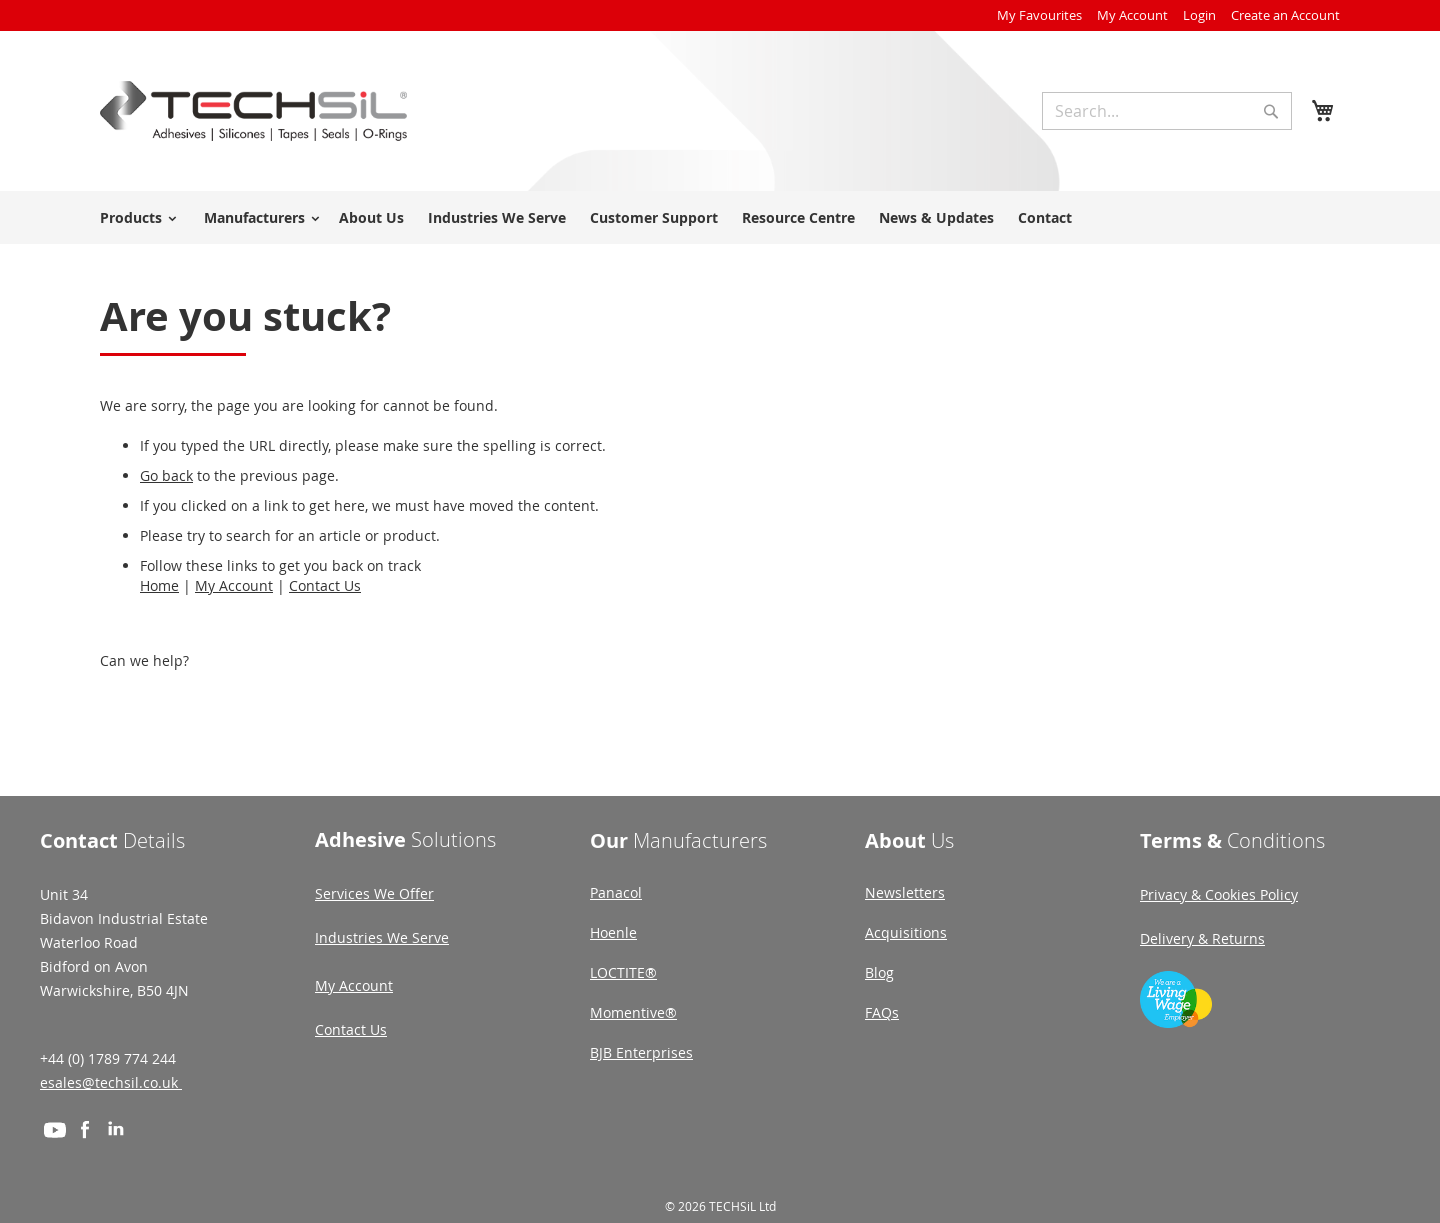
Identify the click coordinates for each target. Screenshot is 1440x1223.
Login (1199, 15)
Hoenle (613, 932)
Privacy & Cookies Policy (1219, 894)
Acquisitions (906, 932)
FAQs (882, 1012)
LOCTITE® (623, 972)
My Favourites (1039, 15)
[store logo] (253, 111)
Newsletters (905, 892)
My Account (1132, 15)
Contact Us (325, 585)
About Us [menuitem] (371, 217)
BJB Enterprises (641, 1052)
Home (159, 585)
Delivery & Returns (1202, 938)
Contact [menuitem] (1045, 217)
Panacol (616, 892)
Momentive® (633, 1012)
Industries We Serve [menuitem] (497, 217)
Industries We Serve (382, 937)
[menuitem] (135, 217)
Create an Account (1285, 15)
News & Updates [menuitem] (936, 217)
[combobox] (1167, 111)
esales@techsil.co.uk (111, 1082)
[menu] (720, 217)
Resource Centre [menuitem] (798, 217)
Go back (166, 475)
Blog (879, 972)
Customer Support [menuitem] (654, 217)
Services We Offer (374, 893)
